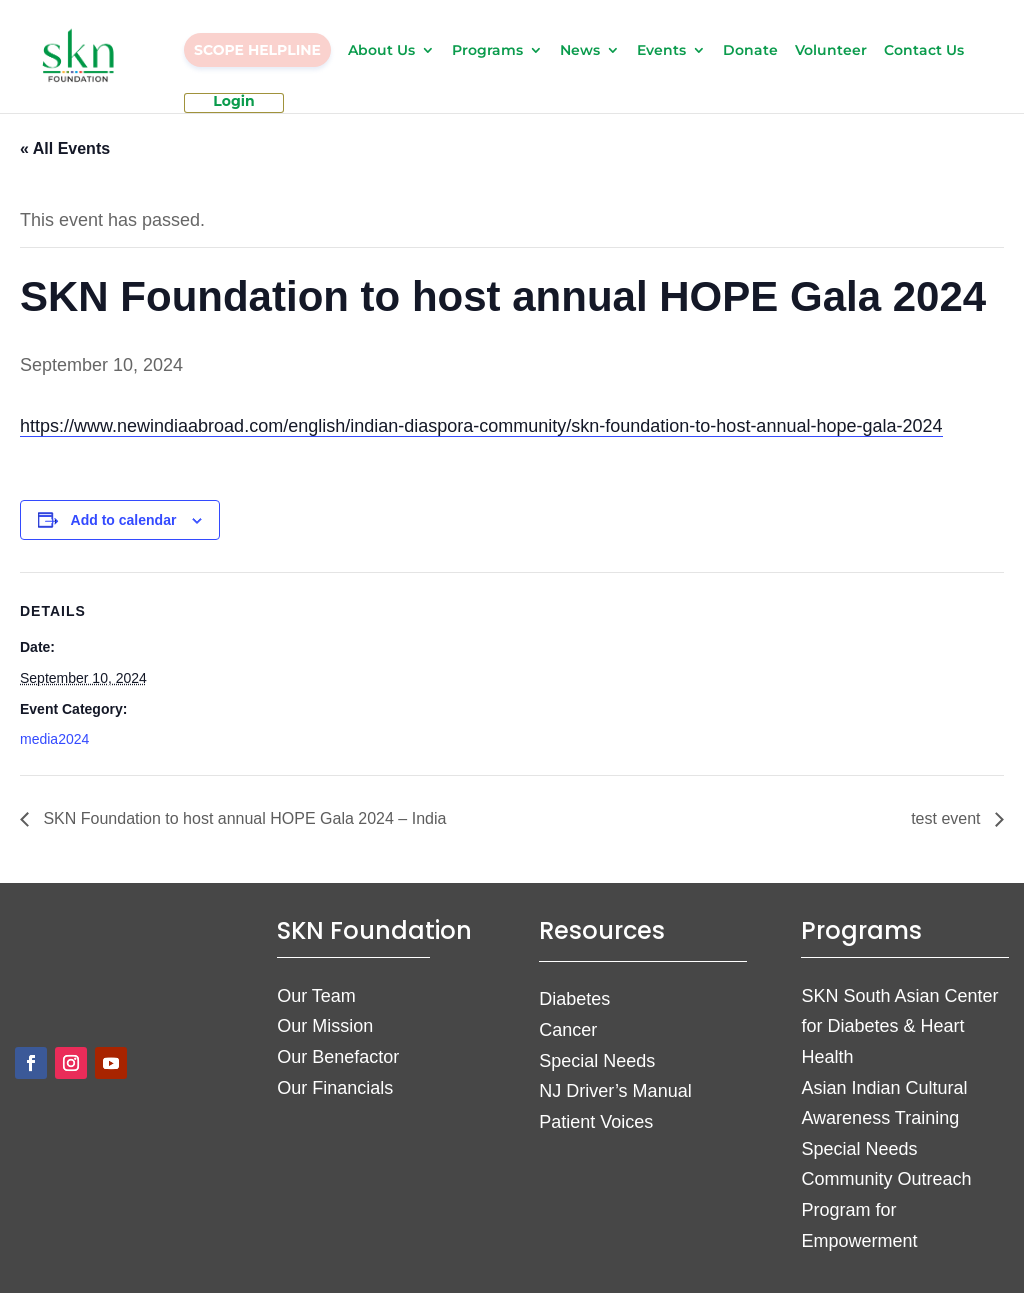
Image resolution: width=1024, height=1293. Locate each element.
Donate (750, 51)
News (580, 51)
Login (233, 102)
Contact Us (924, 51)
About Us (381, 51)
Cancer (568, 1030)
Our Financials (335, 1088)
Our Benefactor (338, 1057)
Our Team (316, 996)
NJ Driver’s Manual (615, 1091)
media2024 (54, 739)
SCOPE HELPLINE (257, 50)
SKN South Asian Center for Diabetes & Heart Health (899, 1026)
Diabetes (574, 999)
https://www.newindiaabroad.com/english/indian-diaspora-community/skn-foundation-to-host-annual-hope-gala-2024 (481, 426)
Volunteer (831, 51)
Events (661, 51)
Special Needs (597, 1061)
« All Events (65, 148)
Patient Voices (596, 1122)
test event (948, 818)
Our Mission (325, 1026)
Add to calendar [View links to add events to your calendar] (124, 520)
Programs (487, 51)
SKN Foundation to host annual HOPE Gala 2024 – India (242, 818)
